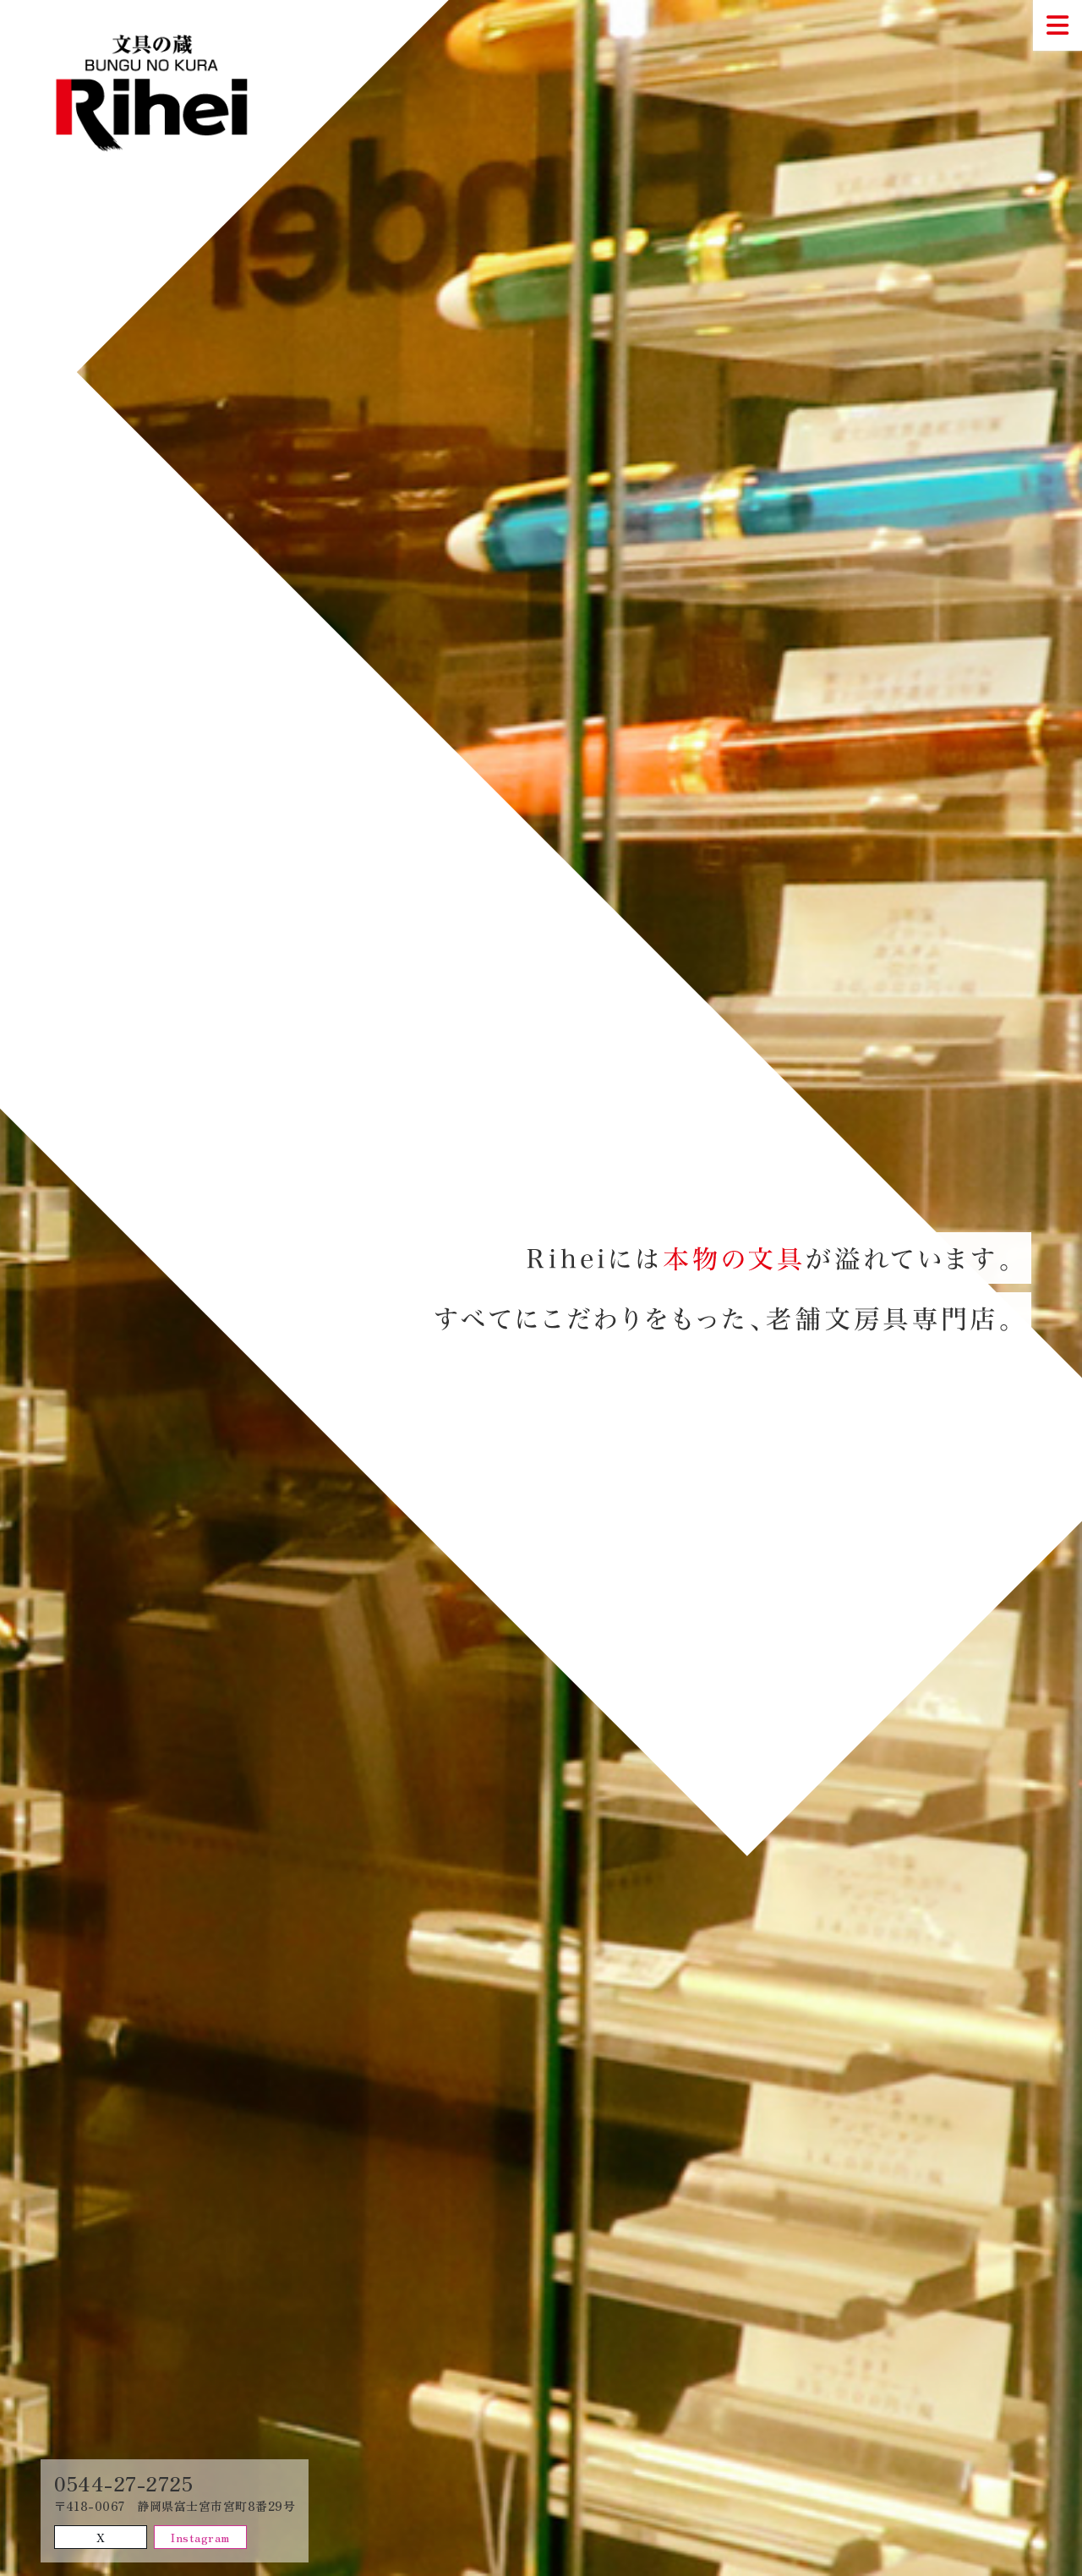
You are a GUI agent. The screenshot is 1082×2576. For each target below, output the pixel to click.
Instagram (200, 2537)
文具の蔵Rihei (162, 93)
